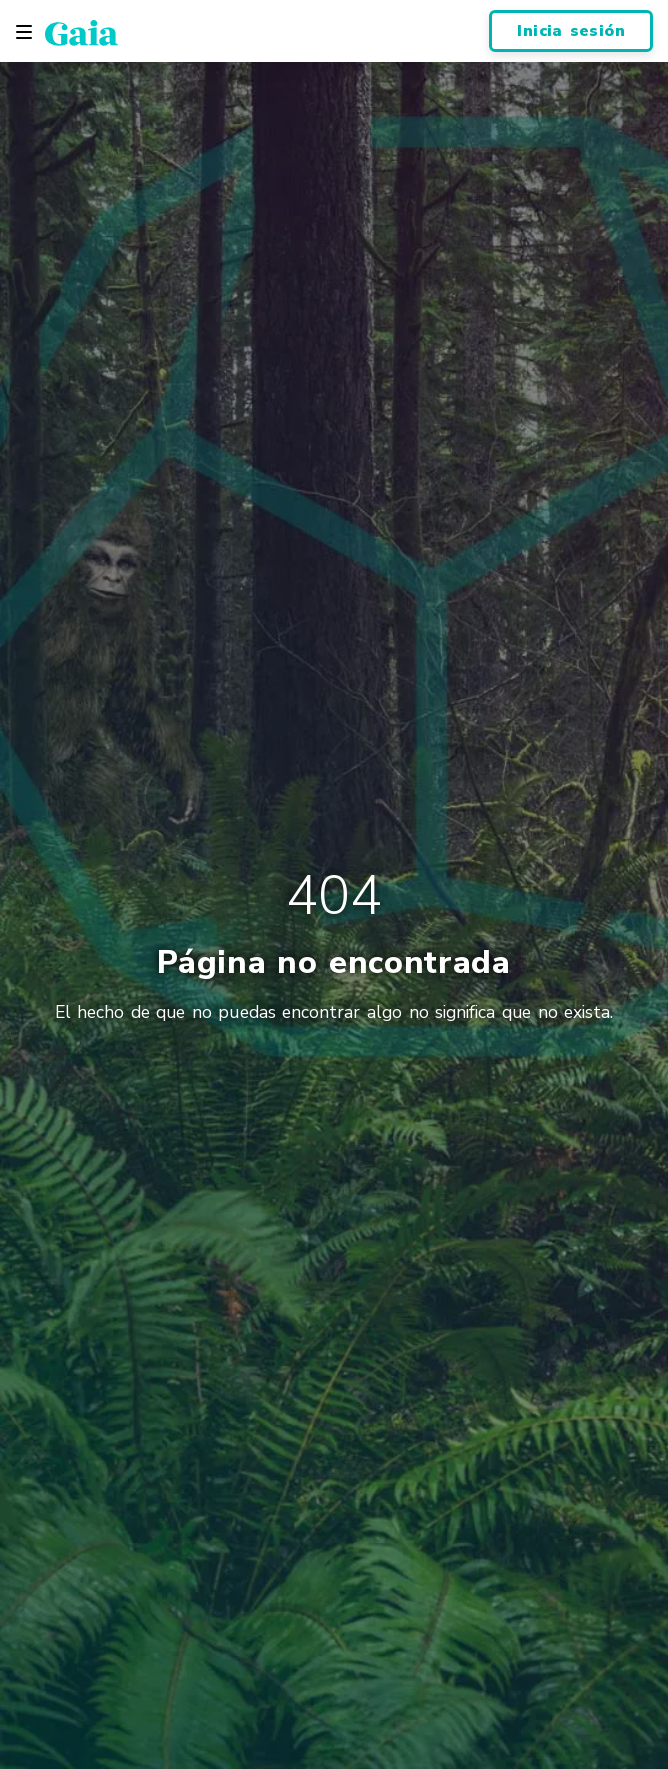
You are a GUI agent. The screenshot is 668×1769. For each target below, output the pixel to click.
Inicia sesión (571, 31)
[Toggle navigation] (24, 32)
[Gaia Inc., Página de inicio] (81, 32)
